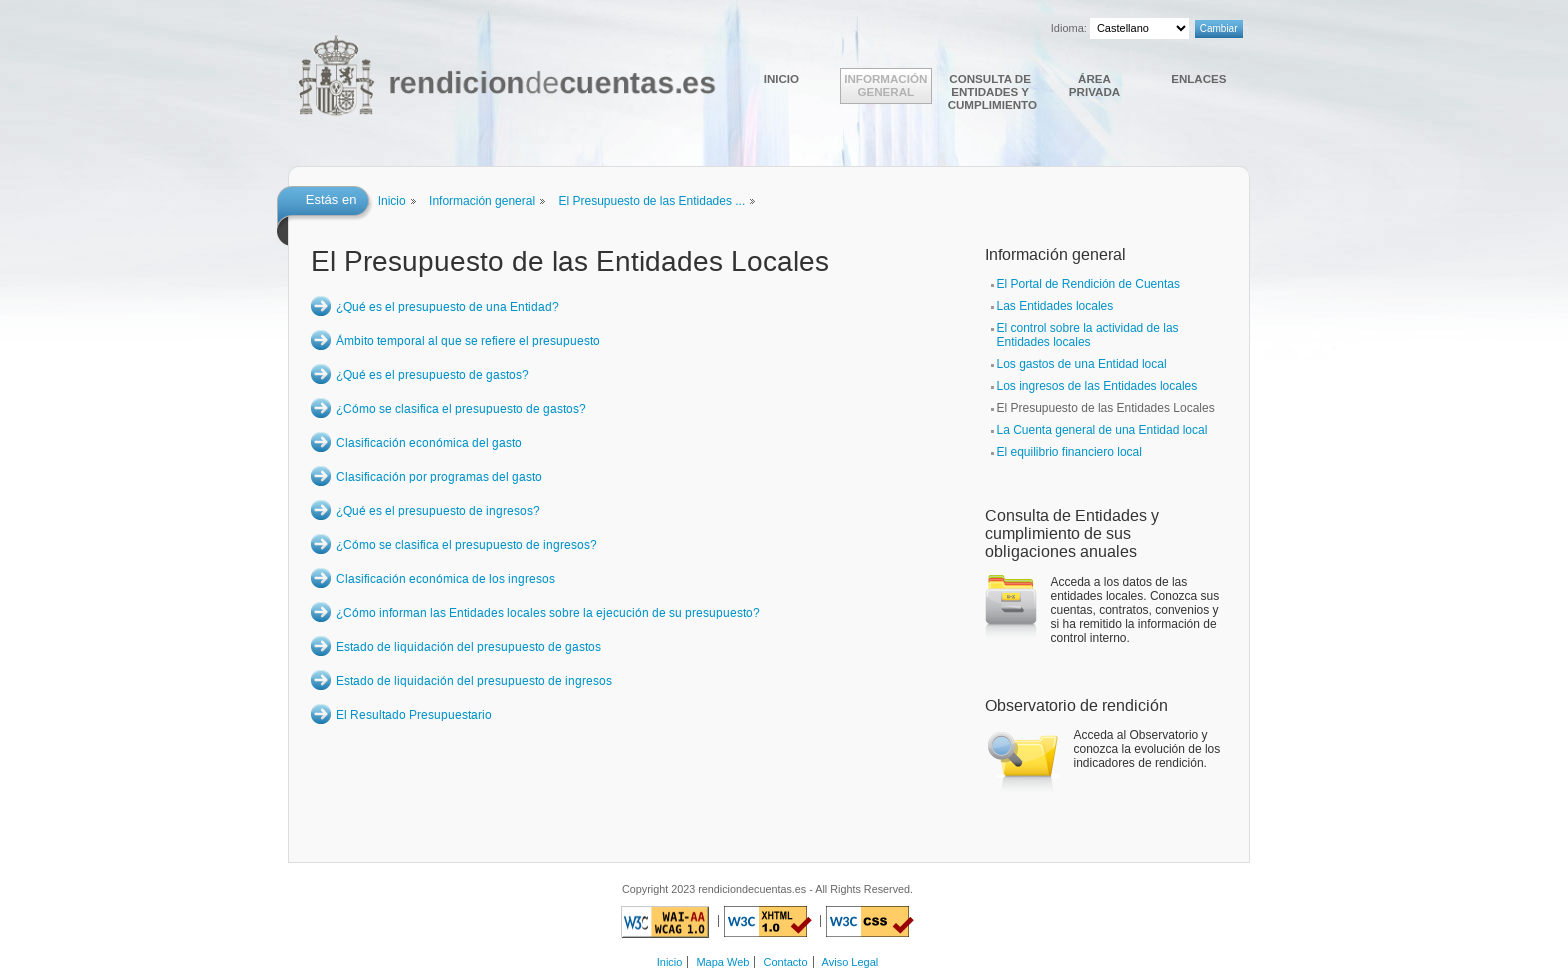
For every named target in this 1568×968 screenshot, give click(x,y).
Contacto (786, 962)
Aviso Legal (850, 962)
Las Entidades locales (1055, 306)
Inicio (781, 78)
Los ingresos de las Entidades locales (1097, 386)
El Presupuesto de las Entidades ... (651, 201)
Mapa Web (722, 962)
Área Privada (1094, 85)
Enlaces (1198, 78)
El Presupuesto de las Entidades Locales (1106, 408)
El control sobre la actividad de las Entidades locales (1088, 335)
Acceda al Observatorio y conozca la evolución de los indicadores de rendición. (1147, 749)
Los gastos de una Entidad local (1082, 364)
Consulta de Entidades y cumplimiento (992, 91)
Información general (885, 85)
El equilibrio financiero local (1069, 452)
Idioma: (1069, 28)
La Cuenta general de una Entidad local (1102, 430)
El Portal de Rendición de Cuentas (1088, 284)
